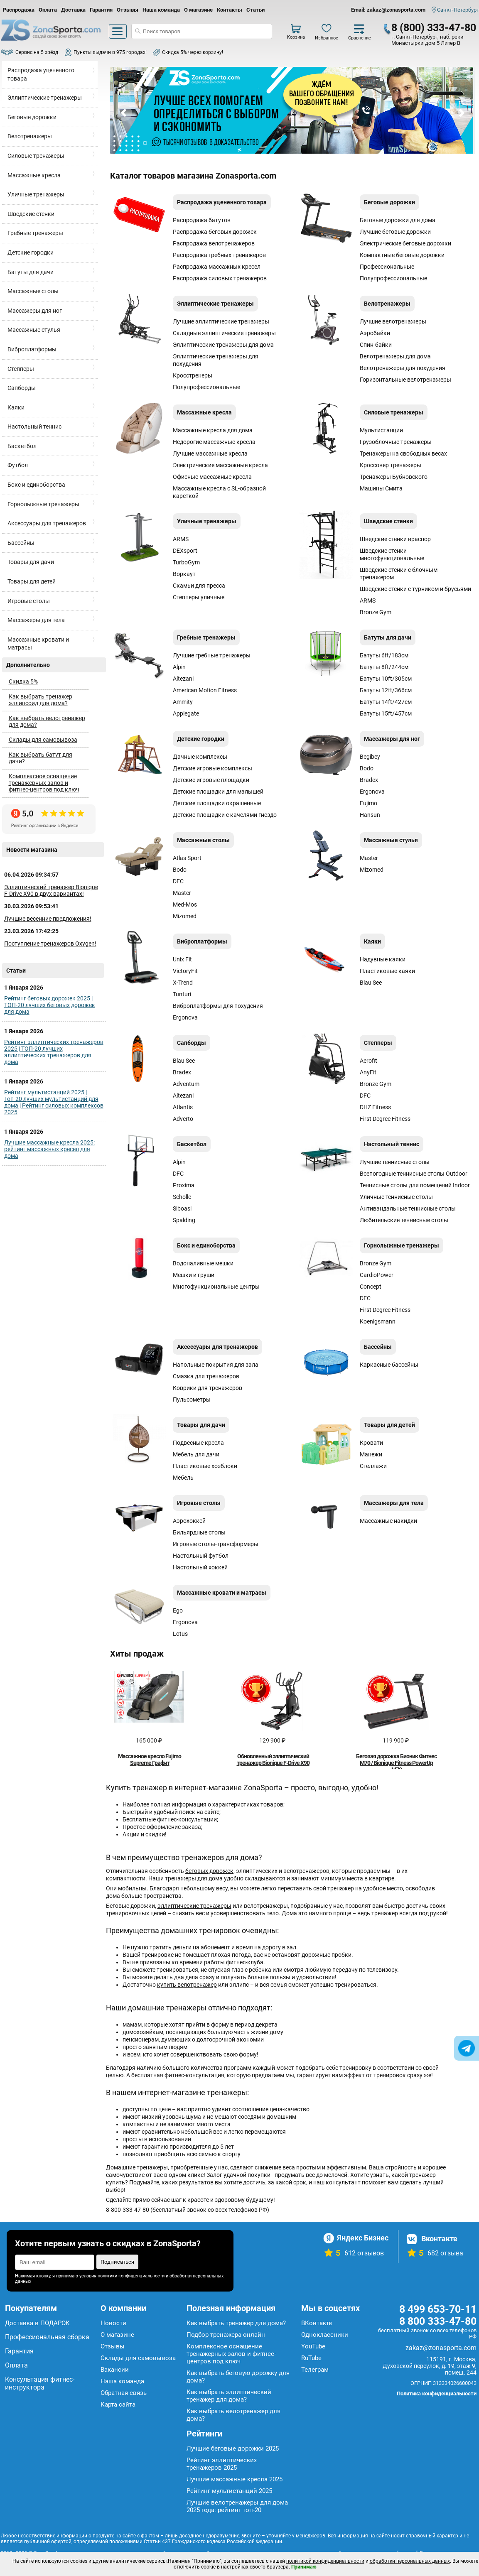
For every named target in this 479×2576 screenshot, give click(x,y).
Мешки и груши (193, 1275)
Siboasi (182, 1208)
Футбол (17, 465)
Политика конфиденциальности (437, 2393)
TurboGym (186, 562)
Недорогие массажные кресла (214, 442)
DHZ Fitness (375, 1107)
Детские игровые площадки (211, 780)
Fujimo (368, 803)
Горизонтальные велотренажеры (405, 379)
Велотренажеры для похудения (402, 368)
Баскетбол (22, 446)
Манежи (371, 1454)
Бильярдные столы (199, 1532)
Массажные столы (33, 291)
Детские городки (30, 252)
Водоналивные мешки (203, 1263)
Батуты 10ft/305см (386, 678)
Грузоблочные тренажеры (396, 442)
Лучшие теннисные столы (395, 1162)
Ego (178, 1610)
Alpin (179, 667)
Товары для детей (31, 581)
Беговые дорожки (31, 117)
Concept (370, 1286)
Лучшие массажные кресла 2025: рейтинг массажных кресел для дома (49, 1149)
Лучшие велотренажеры (393, 321)
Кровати (371, 1442)
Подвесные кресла (198, 1442)
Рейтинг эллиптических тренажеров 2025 (222, 2463)
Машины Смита (381, 488)
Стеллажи (373, 1466)
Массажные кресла (34, 175)
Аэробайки (375, 333)
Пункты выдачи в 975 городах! (110, 52)
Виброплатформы (31, 349)
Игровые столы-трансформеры (215, 1544)
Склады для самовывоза (43, 739)
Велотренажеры (29, 136)
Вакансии (115, 2369)
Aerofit (368, 1060)
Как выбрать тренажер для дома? (236, 2323)
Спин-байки (376, 344)
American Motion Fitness (205, 690)
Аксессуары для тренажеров (46, 523)
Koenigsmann (377, 1321)
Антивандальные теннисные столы (408, 1208)
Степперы (20, 368)
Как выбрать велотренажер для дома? (47, 721)
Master (182, 893)
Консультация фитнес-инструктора (39, 2383)
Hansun (370, 814)
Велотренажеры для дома (395, 356)
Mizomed (185, 916)
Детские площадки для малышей (218, 791)
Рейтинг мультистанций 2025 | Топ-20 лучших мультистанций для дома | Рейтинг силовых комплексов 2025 (53, 1102)
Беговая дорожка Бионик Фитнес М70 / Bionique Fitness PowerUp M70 (396, 1763)
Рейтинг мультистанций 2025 (229, 2491)
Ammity (183, 702)
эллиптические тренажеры (194, 1905)
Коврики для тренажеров (207, 1388)
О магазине (198, 10)
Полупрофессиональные (393, 278)
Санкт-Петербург (458, 10)
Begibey (370, 756)
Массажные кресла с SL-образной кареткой (219, 492)
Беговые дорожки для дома (397, 220)
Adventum (186, 1084)
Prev (124, 113)
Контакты (229, 10)
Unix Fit (182, 959)
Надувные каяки (382, 959)
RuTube (311, 2358)
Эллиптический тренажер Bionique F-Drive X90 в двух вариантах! (51, 890)
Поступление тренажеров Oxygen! (50, 943)
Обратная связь (124, 2393)
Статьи (255, 10)
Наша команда (161, 10)
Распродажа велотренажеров (214, 243)
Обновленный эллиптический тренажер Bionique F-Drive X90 (273, 1759)
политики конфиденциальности (131, 2276)
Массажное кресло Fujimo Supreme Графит (149, 1759)
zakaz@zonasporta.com (441, 2348)
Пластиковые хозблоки (205, 1466)
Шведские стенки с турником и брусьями (415, 589)
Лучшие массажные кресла (210, 453)
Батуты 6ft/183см (384, 655)
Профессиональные (387, 266)
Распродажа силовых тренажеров (220, 278)
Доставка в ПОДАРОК (37, 2323)
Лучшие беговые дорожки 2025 (233, 2448)
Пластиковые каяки (387, 971)
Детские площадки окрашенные (217, 803)
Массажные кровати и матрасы (38, 643)
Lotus (180, 1633)
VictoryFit (185, 971)
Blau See (371, 982)
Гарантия (101, 10)
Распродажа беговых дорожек (215, 231)
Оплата (48, 10)
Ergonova (372, 791)
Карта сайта (118, 2404)
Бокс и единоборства (36, 484)
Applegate (186, 713)
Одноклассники (324, 2334)
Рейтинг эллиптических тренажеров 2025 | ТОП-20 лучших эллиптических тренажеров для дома (53, 1052)
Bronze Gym (375, 612)
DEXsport (185, 550)
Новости (113, 2323)
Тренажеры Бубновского (393, 476)
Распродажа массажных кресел (216, 266)
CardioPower (376, 1275)
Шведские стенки (30, 214)
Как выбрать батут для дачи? (40, 758)
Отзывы (127, 10)
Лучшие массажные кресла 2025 (234, 2479)
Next (461, 113)
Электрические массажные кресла (220, 465)
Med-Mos (185, 904)
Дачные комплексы (200, 756)
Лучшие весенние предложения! (47, 918)
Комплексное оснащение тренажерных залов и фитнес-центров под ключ (44, 783)
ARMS (181, 539)
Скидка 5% (23, 681)
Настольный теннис (34, 426)
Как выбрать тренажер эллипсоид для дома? (40, 699)
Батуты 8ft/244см (384, 667)
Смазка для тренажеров (206, 1376)
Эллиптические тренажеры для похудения (215, 360)
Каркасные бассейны (389, 1364)
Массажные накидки (388, 1520)
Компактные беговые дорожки (402, 255)
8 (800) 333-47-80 (433, 28)
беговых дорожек (209, 1871)
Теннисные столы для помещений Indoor (415, 1185)
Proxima (183, 1185)
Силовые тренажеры (35, 155)
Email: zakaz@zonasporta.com (388, 10)
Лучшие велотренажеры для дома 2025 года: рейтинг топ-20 (237, 2506)
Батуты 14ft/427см (386, 702)
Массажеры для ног (34, 310)
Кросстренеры (192, 375)
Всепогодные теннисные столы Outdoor (413, 1173)
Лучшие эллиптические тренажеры (221, 321)
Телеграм (315, 2369)
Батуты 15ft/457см (386, 713)
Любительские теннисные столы (404, 1220)
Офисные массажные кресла (212, 476)
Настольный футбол (200, 1555)
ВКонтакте (316, 2323)
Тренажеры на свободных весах (403, 453)
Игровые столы (28, 601)
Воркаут (184, 574)
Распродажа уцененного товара (40, 74)
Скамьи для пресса (199, 585)
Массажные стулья (33, 329)
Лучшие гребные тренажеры (212, 655)
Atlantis (183, 1107)
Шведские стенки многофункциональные (392, 554)
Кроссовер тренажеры (390, 465)
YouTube (313, 2346)
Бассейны (20, 542)
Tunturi (182, 994)
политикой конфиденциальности (325, 2561)
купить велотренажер (187, 1984)
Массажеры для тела (36, 620)
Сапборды (21, 388)
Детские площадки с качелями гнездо (225, 814)
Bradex (369, 780)
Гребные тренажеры (35, 233)
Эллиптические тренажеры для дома (223, 344)
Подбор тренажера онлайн (226, 2334)
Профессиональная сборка (47, 2337)
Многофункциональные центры (216, 1286)
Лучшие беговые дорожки (395, 231)
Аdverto (183, 1118)
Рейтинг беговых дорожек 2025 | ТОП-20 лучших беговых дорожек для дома (49, 1005)
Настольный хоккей (200, 1567)
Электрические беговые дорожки (405, 243)
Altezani (183, 678)
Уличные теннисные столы (396, 1197)
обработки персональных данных (410, 2561)
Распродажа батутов (202, 220)
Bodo (366, 768)
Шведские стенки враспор (395, 539)
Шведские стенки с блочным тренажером (398, 573)
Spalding (184, 1220)
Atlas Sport (187, 858)
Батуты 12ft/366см (386, 690)
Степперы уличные (198, 597)
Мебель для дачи (196, 1454)
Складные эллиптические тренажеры (224, 333)
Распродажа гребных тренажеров (219, 255)
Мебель (183, 1477)
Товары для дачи (30, 562)
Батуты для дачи (30, 272)
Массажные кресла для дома (213, 430)
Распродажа (18, 10)
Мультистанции (381, 430)
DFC (178, 881)
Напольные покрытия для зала (215, 1364)
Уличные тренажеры (35, 194)
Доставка (73, 10)
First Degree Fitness (385, 1118)
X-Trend (183, 982)
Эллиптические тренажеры (44, 97)
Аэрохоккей (189, 1520)
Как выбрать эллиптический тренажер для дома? (229, 2395)
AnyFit (368, 1072)
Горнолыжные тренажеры (43, 504)
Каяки (16, 407)
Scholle (182, 1197)
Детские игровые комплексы (212, 768)
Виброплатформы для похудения (218, 1005)
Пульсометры (192, 1399)
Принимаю (304, 2567)
